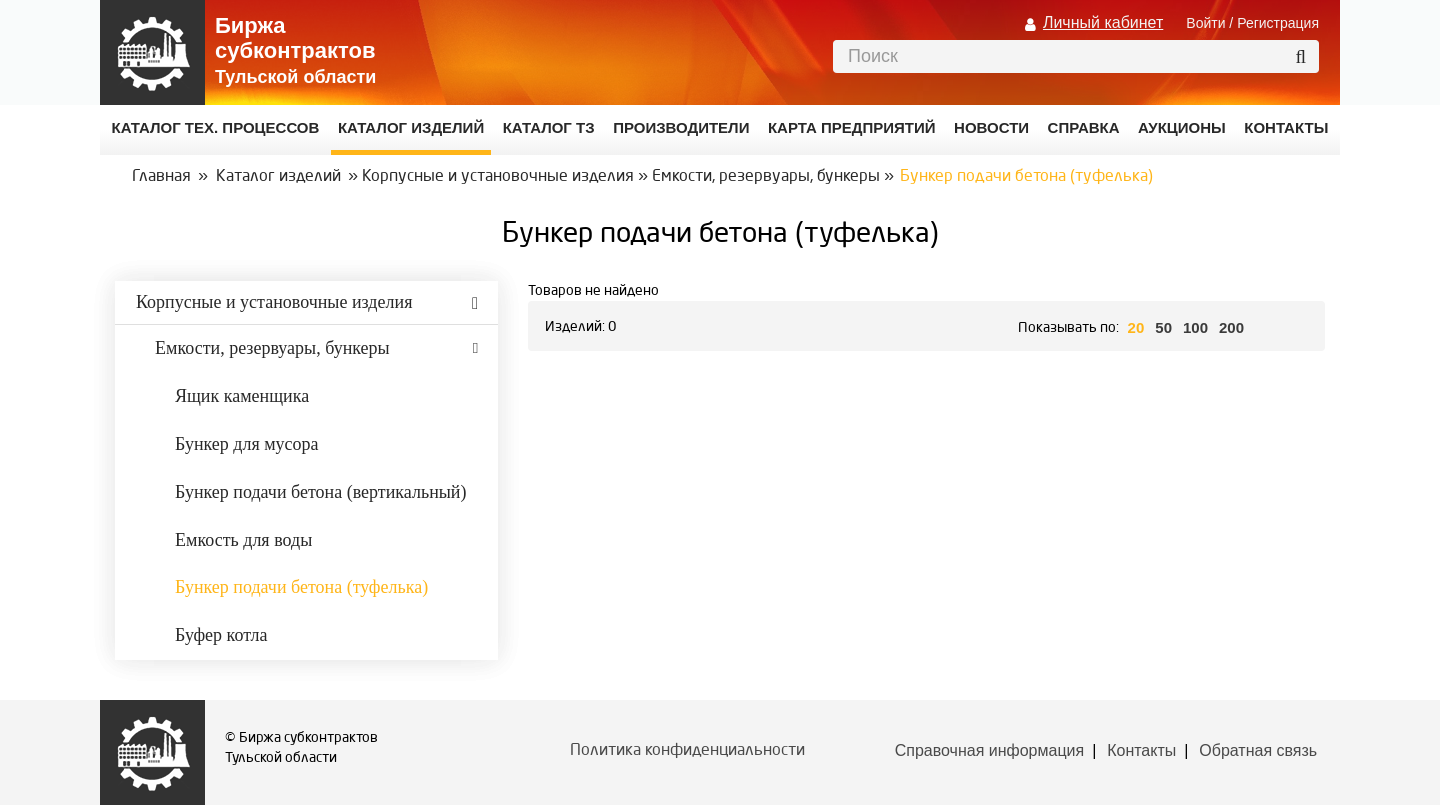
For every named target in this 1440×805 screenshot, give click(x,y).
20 (1136, 327)
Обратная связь (1258, 750)
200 (1231, 327)
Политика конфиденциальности (687, 751)
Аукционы (1182, 127)
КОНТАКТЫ (1286, 127)
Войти (1205, 23)
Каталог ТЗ (549, 127)
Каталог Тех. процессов (216, 127)
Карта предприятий (852, 127)
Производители (681, 127)
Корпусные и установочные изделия (498, 177)
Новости (991, 127)
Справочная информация (989, 750)
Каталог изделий (411, 127)
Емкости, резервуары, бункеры (766, 177)
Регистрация (1278, 23)
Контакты (1141, 750)
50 (1163, 327)
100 (1195, 327)
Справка (1084, 127)
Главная (161, 177)
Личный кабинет (1103, 22)
